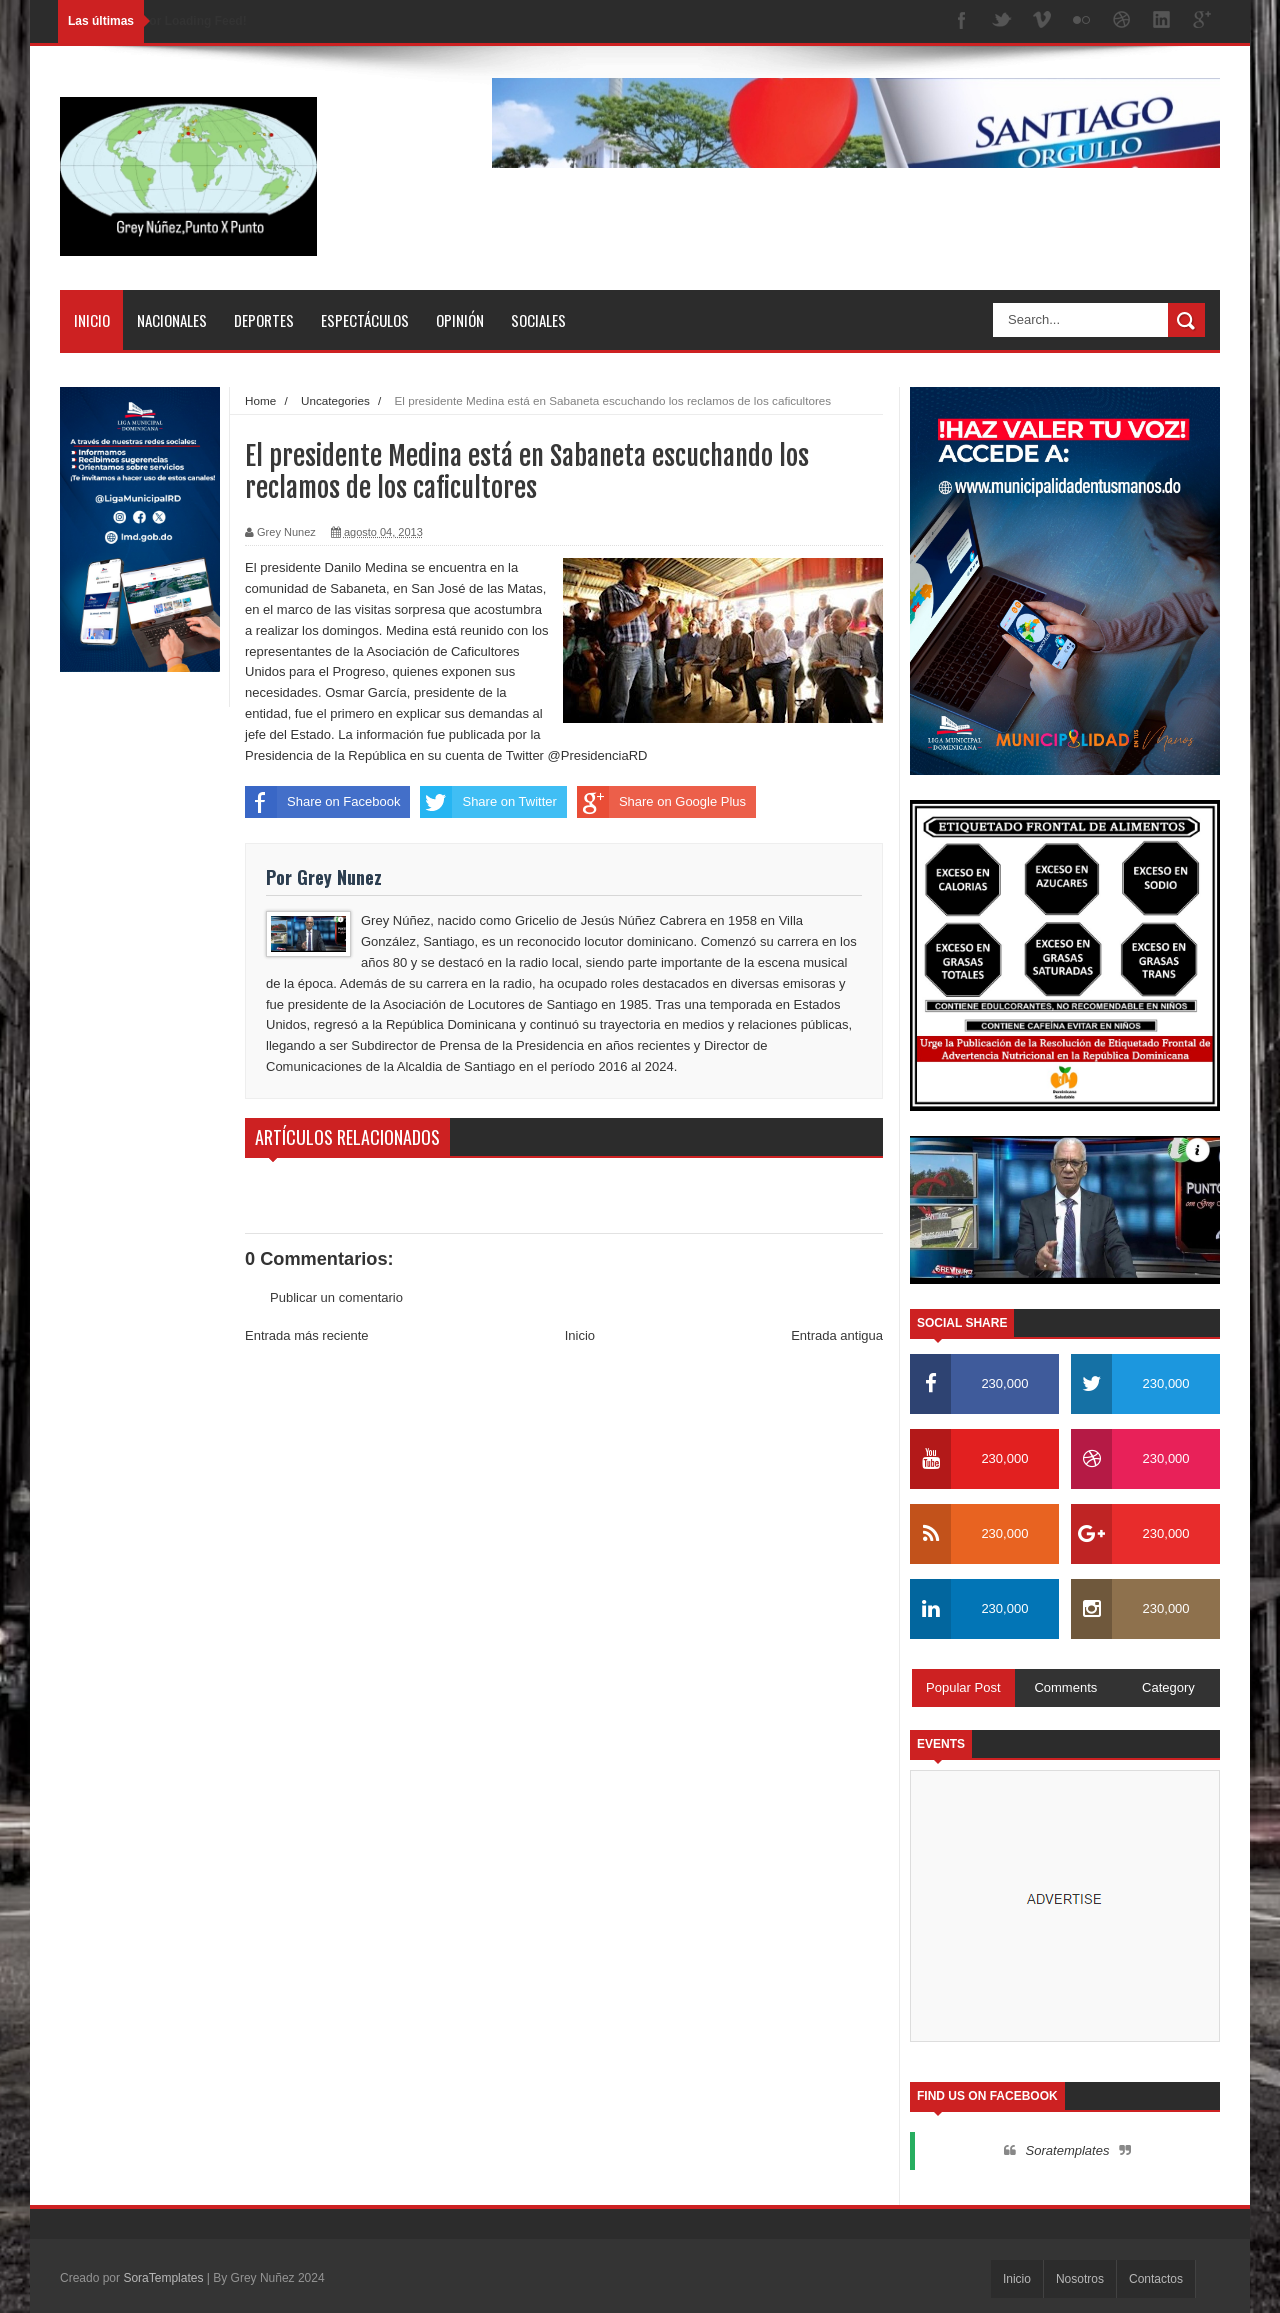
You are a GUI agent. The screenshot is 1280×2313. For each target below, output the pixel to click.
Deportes (264, 320)
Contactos (1156, 2279)
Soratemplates (1068, 2150)
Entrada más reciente (307, 1335)
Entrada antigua (837, 1335)
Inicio (92, 320)
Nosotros (1080, 2279)
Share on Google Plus (661, 802)
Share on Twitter (488, 802)
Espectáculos (365, 320)
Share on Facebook (322, 802)
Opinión (460, 320)
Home (260, 400)
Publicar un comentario (336, 1297)
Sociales (538, 320)
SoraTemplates (163, 2278)
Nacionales (172, 320)
